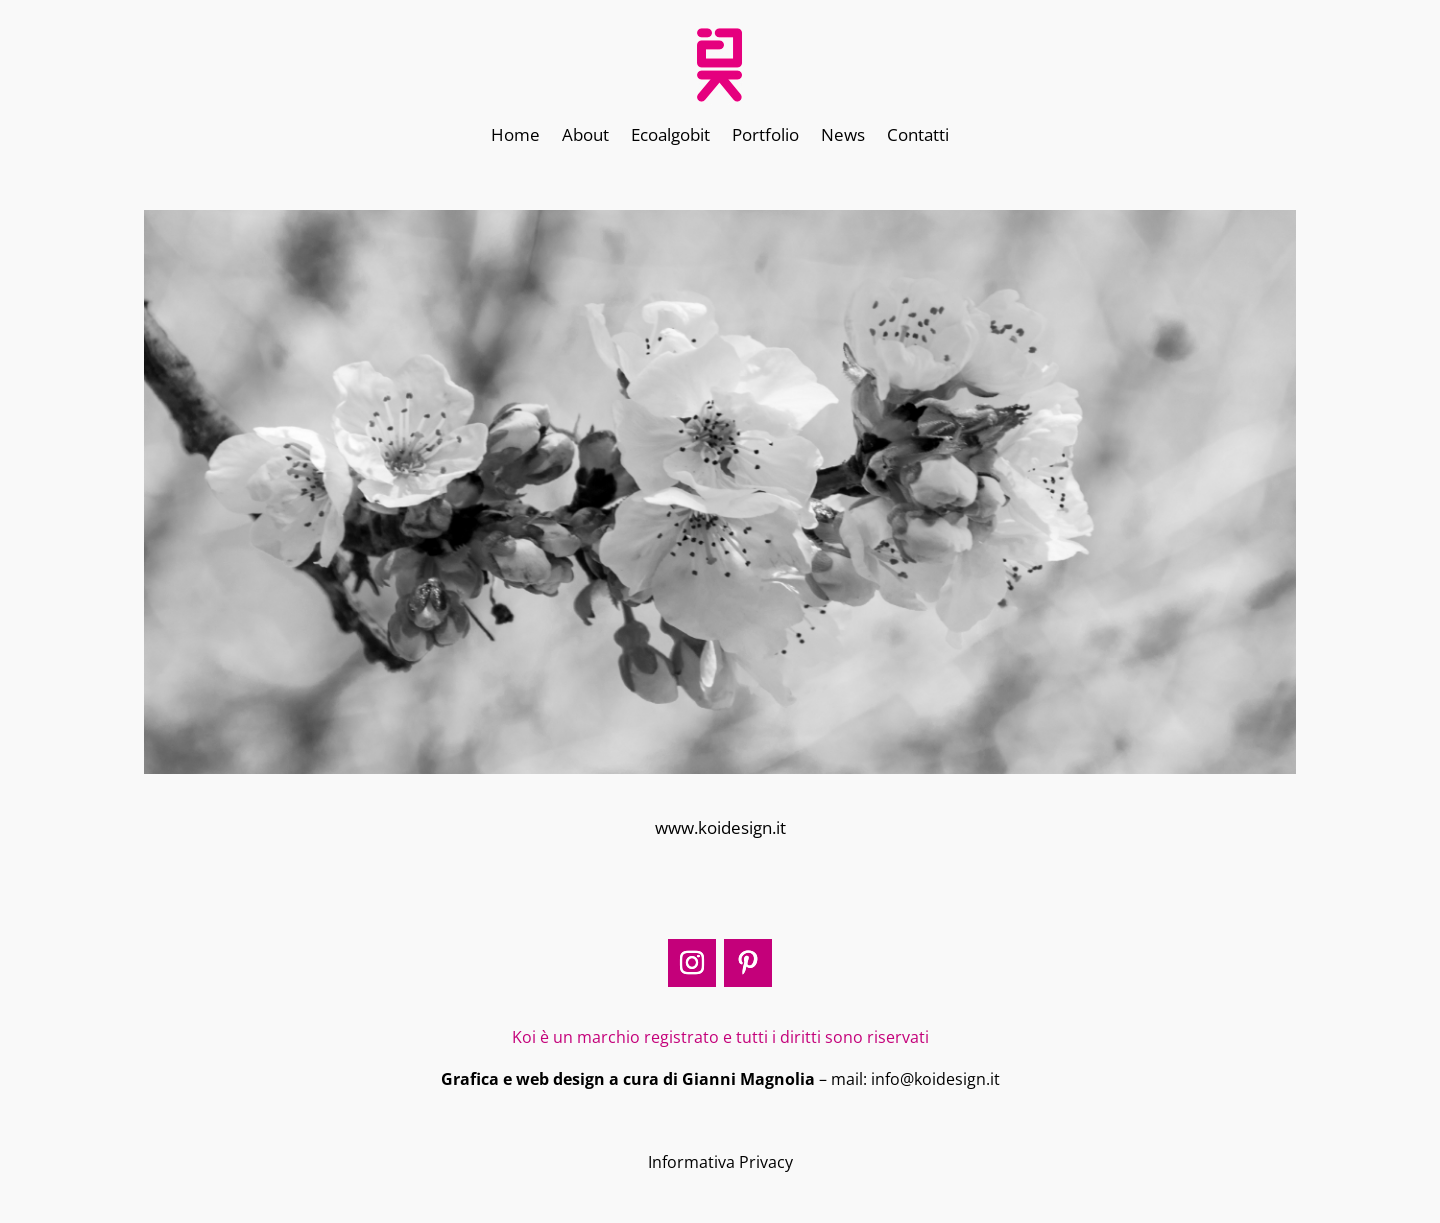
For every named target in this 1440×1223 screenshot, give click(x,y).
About (585, 137)
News (843, 137)
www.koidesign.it (720, 827)
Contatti (918, 137)
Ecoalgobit (670, 137)
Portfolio (765, 137)
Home (515, 137)
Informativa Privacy (720, 1162)
